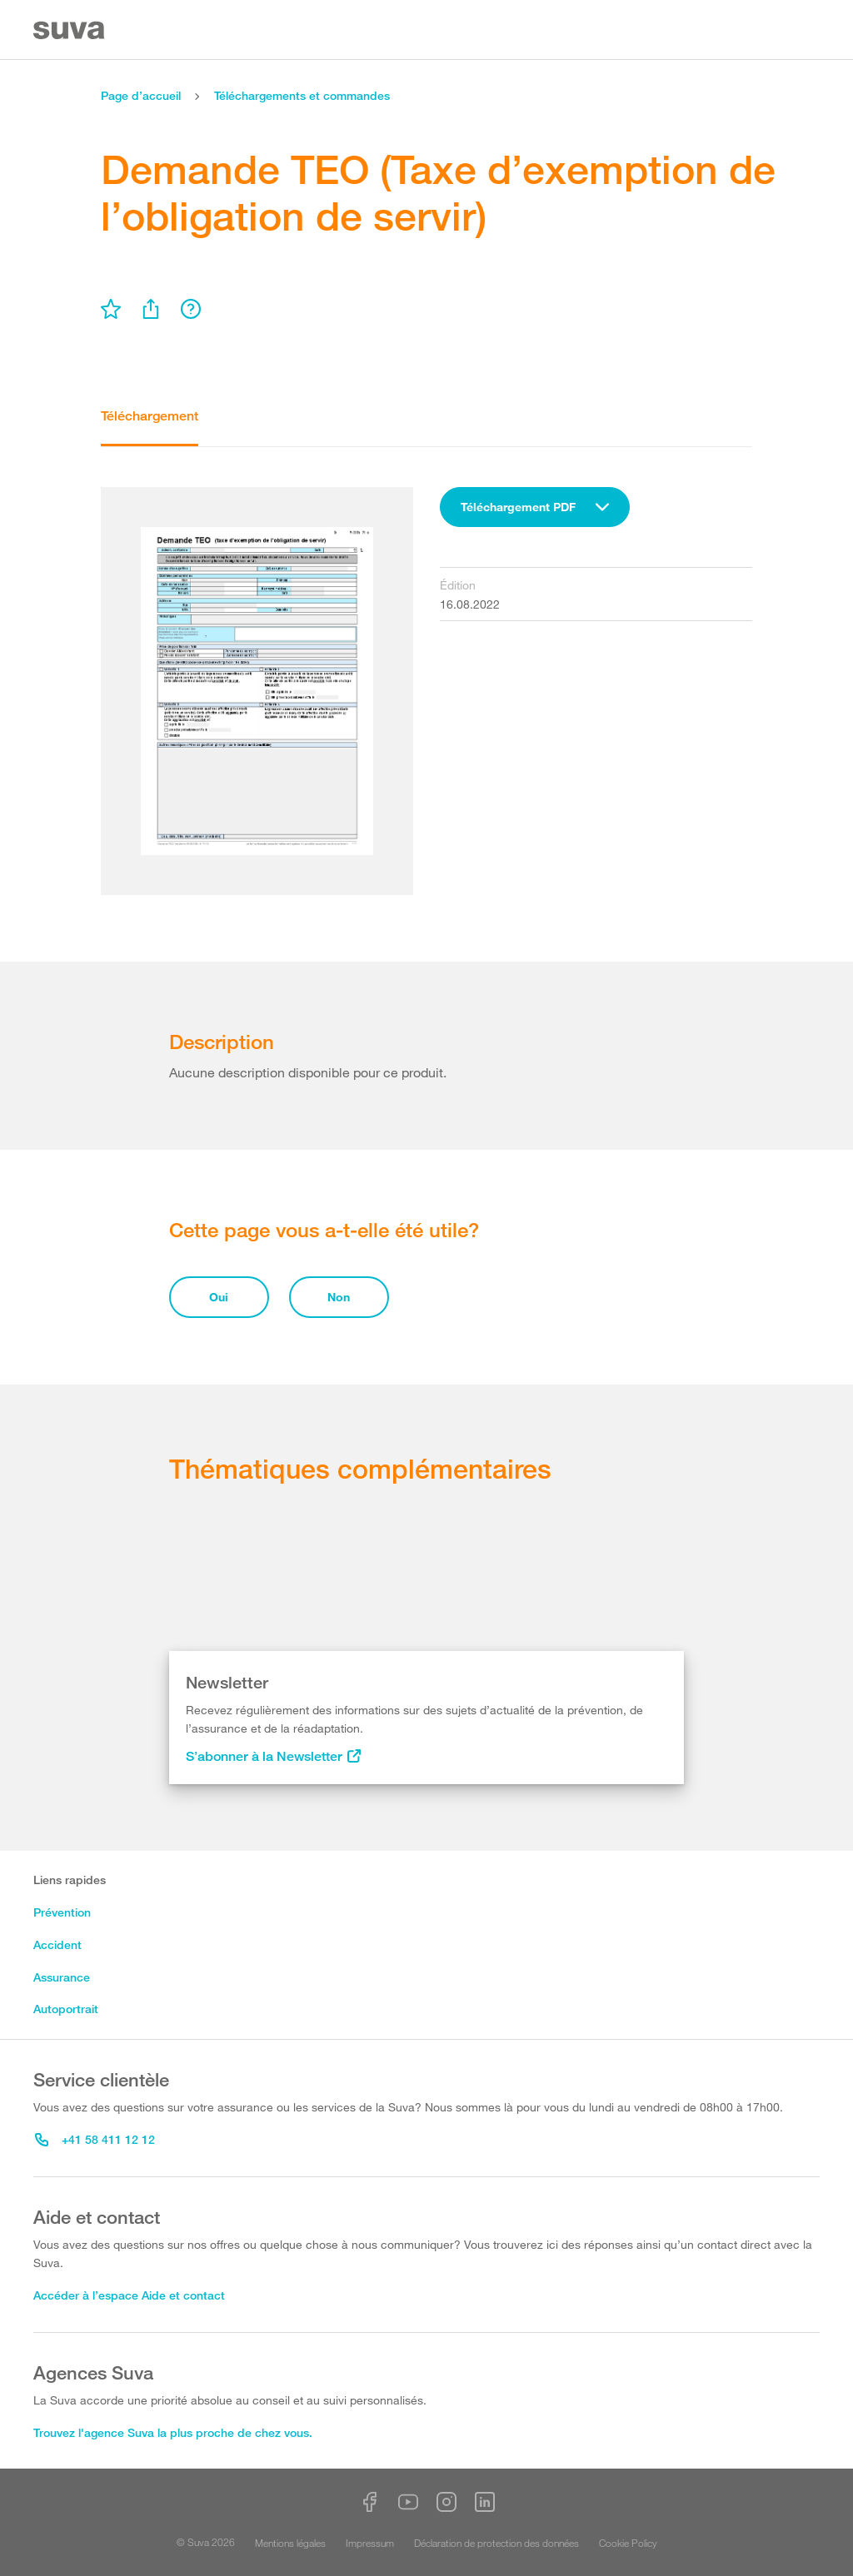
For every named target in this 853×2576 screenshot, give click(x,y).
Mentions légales (290, 2542)
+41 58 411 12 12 (95, 2139)
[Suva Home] (70, 30)
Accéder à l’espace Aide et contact (129, 2295)
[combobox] (535, 507)
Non (338, 1297)
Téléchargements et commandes (302, 95)
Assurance (61, 1977)
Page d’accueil (141, 95)
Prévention (62, 1912)
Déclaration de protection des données (496, 2542)
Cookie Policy (628, 2542)
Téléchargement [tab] (149, 416)
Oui (218, 1297)
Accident (57, 1944)
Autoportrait (65, 2009)
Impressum (370, 2542)
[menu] (111, 309)
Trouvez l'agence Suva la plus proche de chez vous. (172, 2432)
